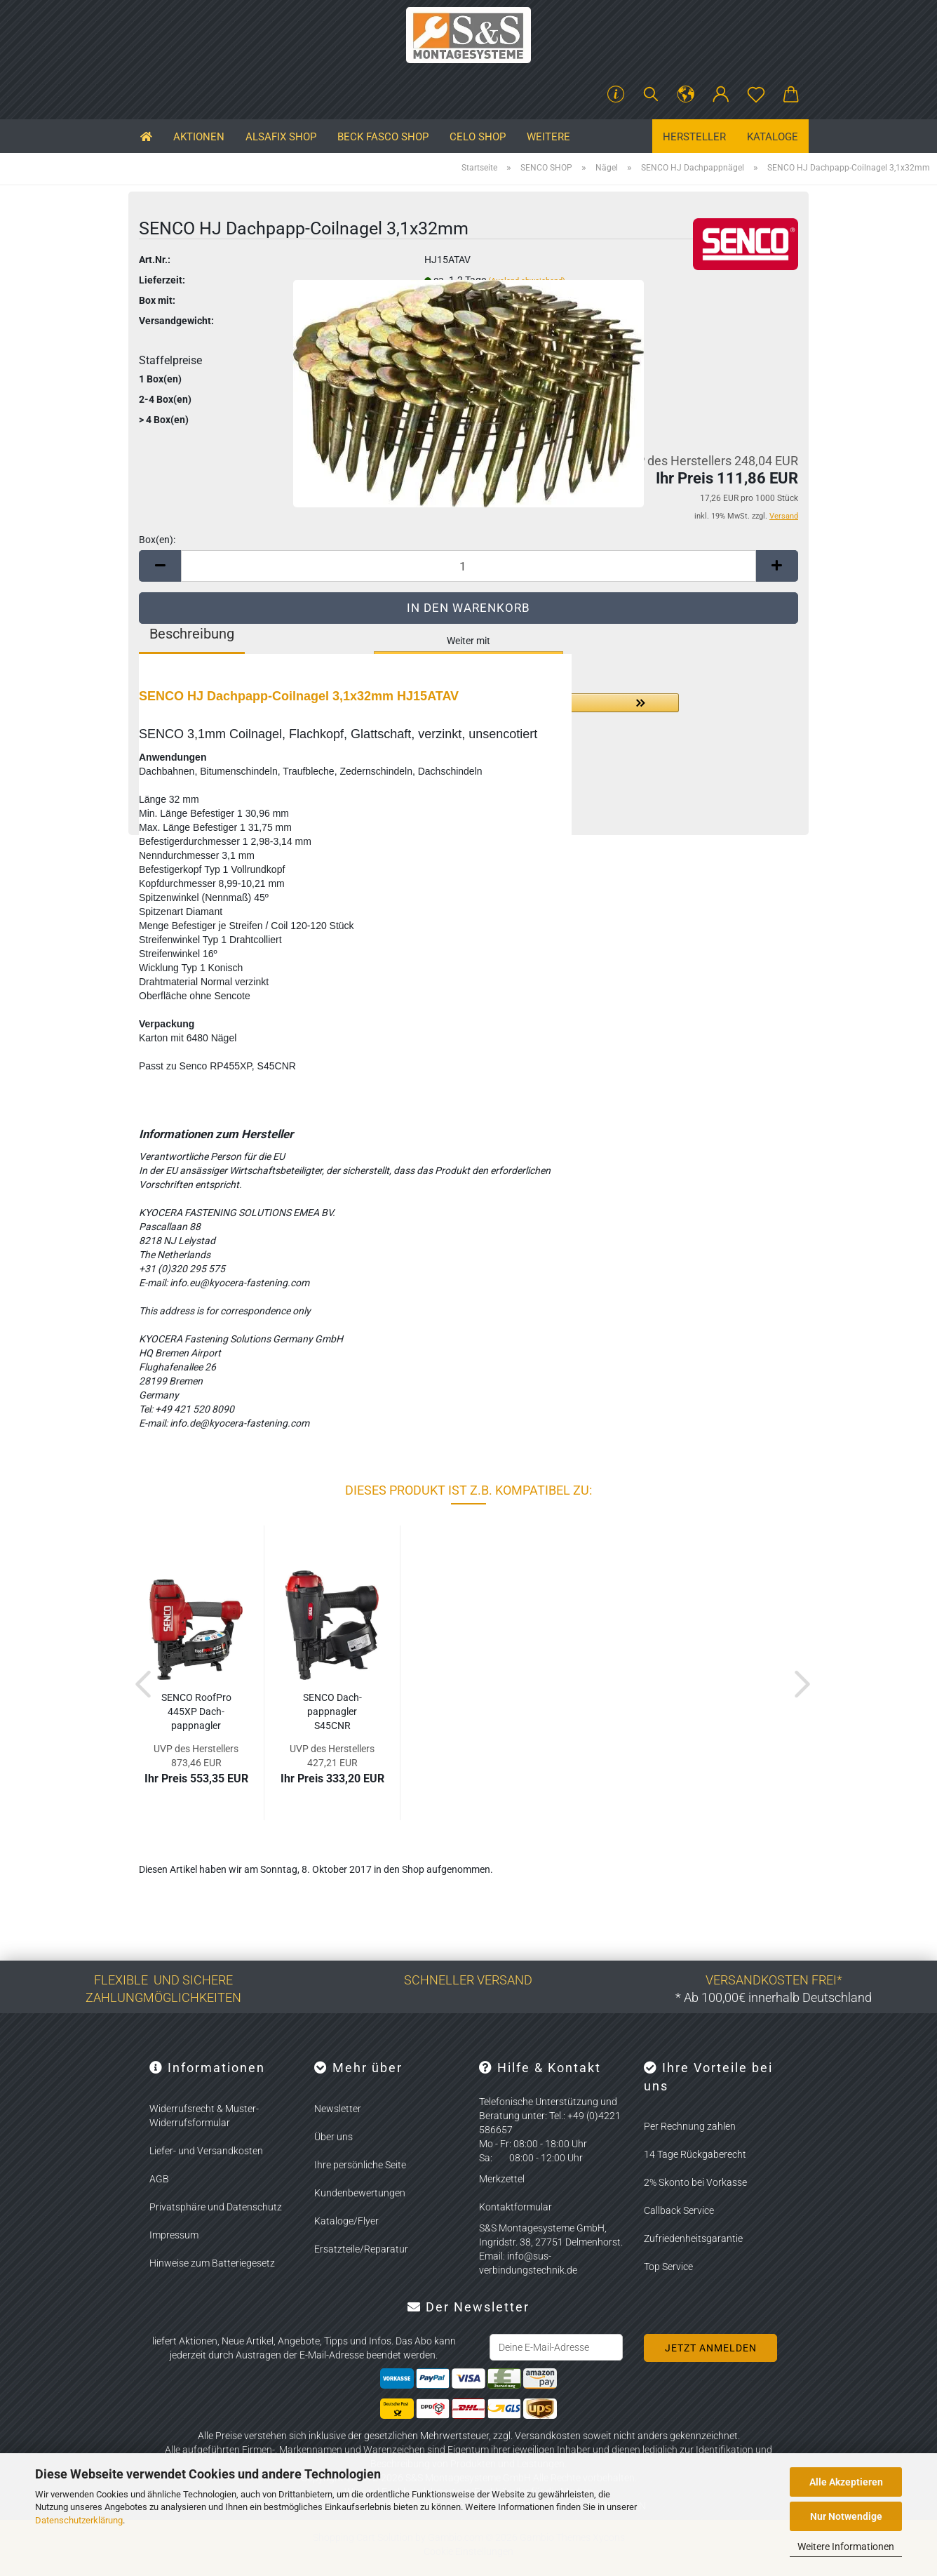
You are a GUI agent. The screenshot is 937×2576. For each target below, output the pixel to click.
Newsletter (337, 2108)
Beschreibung (191, 633)
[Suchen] (650, 94)
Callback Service (679, 2210)
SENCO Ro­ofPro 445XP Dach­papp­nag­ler (196, 1711)
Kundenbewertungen (359, 2192)
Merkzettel (502, 2178)
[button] (685, 94)
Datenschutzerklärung (79, 2520)
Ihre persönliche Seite (360, 2164)
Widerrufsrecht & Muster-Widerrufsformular (204, 2115)
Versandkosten (548, 2435)
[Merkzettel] (756, 94)
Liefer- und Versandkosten (206, 2150)
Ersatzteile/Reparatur (361, 2249)
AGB (159, 2178)
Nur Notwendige (846, 2516)
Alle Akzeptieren (846, 2482)
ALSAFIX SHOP (280, 137)
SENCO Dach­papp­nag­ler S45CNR (332, 1711)
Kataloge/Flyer (346, 2221)
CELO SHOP (478, 137)
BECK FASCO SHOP (383, 137)
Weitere (548, 137)
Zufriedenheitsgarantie (693, 2238)
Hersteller (694, 137)
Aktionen (198, 137)
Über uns (333, 2136)
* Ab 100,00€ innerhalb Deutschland (773, 1997)
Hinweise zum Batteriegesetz (212, 2263)
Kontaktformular (515, 2207)
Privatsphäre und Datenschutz (215, 2207)
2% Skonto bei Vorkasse (695, 2182)
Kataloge (772, 137)
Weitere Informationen (845, 2546)
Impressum (173, 2235)
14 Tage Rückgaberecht (695, 2154)
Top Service (668, 2266)
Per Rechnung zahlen (690, 2126)
